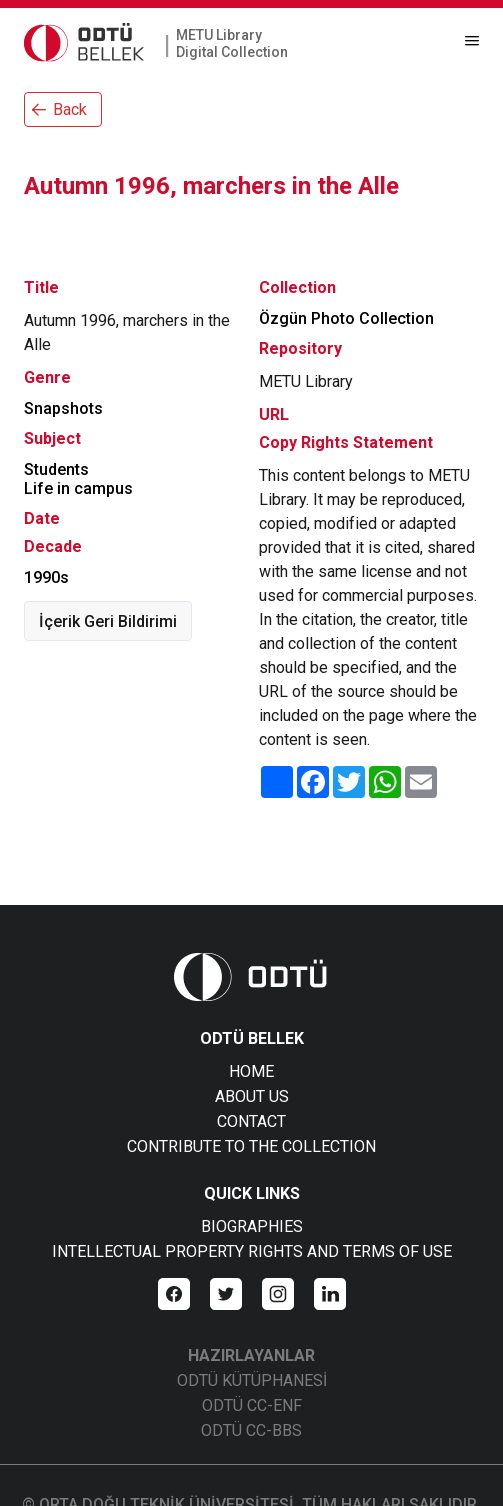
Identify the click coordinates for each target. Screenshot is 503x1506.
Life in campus (78, 488)
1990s (46, 577)
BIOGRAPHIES (252, 1226)
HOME (251, 1071)
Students (56, 469)
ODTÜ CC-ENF (252, 1405)
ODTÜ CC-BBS (251, 1430)
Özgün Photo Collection (346, 318)
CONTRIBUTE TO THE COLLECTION (251, 1146)
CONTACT (251, 1121)
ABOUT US (252, 1096)
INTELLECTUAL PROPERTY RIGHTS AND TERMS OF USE (252, 1251)
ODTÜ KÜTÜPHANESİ (252, 1380)
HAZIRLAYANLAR (251, 1355)
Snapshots (63, 408)
